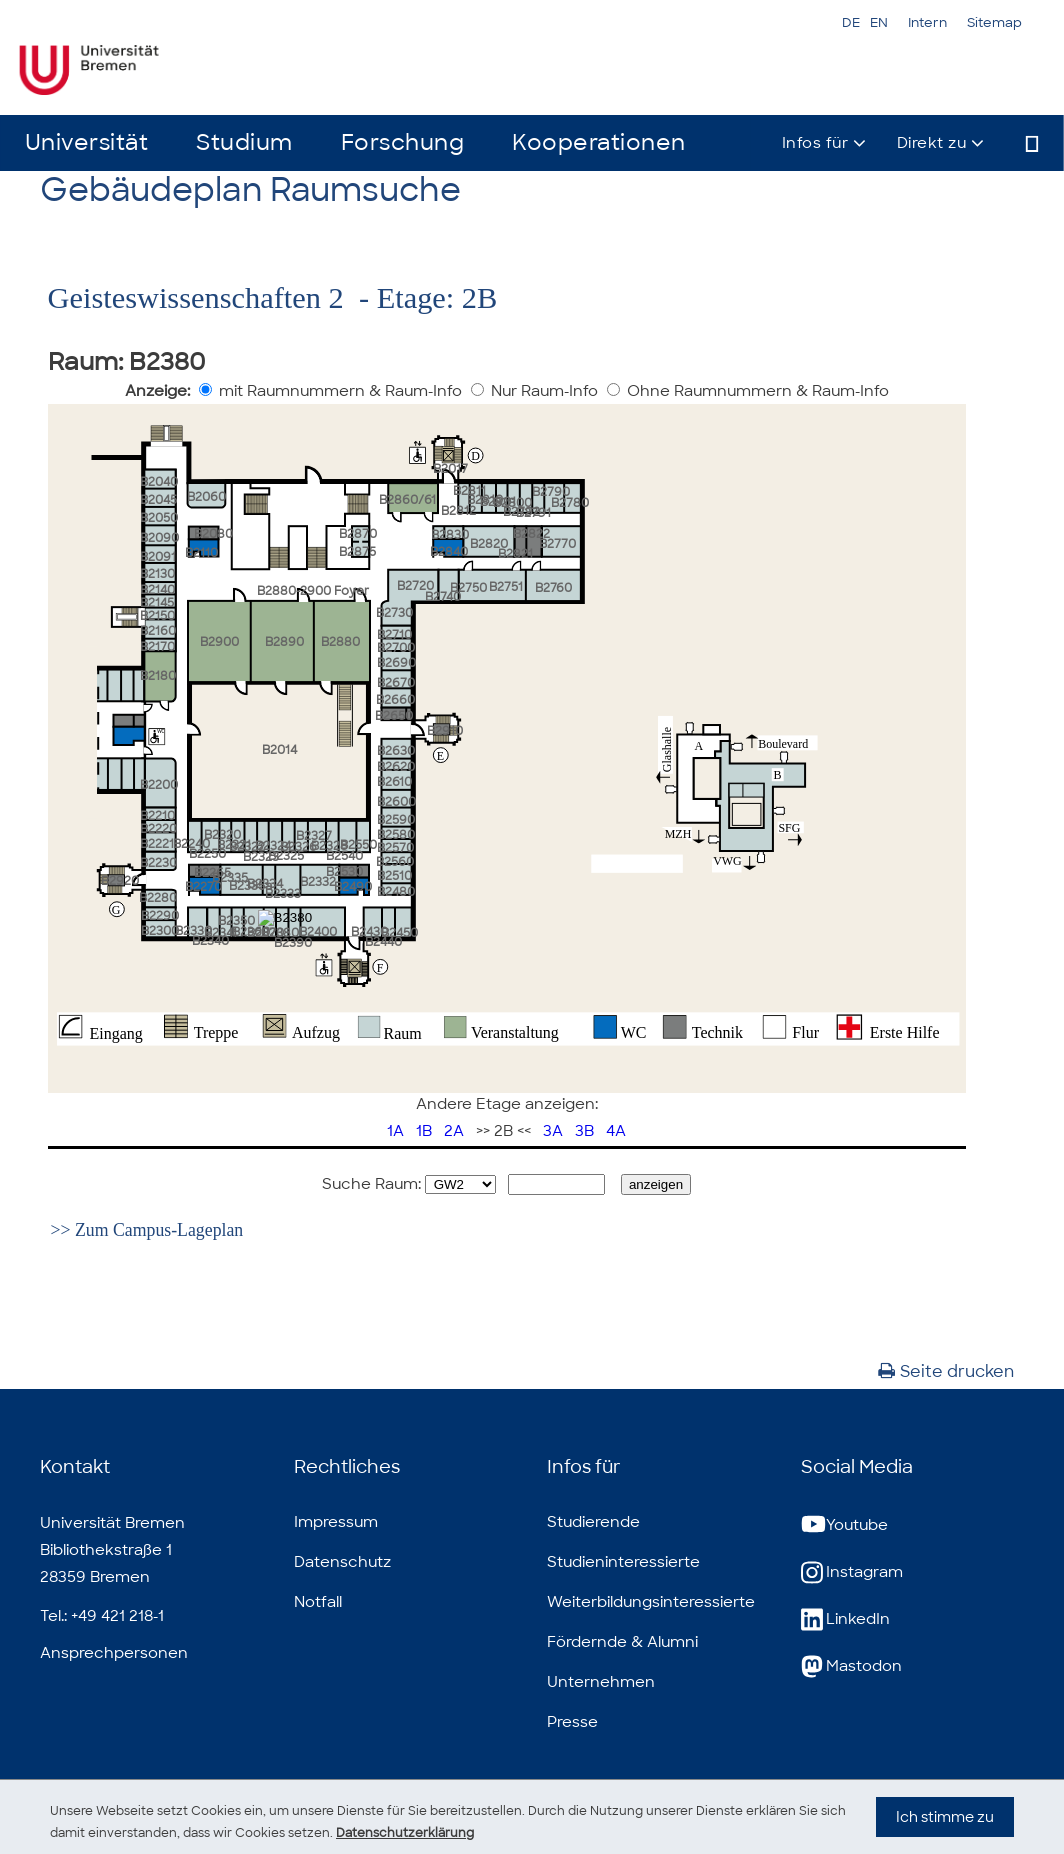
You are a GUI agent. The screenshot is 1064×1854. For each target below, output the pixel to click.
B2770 (557, 544)
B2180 (158, 676)
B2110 (201, 553)
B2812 (458, 511)
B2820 (489, 544)
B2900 (219, 642)
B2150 (157, 616)
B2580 (396, 835)
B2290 (160, 916)
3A (553, 1131)
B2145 (157, 603)
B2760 (553, 588)
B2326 (298, 847)
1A (395, 1131)
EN (879, 22)
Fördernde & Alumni (622, 1642)
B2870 (358, 534)
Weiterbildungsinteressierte (651, 1602)
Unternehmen (601, 1682)
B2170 (157, 647)
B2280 (158, 898)
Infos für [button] (815, 143)
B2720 (415, 586)
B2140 (157, 590)
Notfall (318, 1602)
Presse (572, 1722)
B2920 (120, 881)
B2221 (157, 844)
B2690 (396, 663)
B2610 (394, 782)
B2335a (250, 886)
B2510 (394, 876)
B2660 (395, 700)
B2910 (445, 731)
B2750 (468, 588)
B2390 (293, 943)
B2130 (157, 574)
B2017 (450, 469)
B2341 (220, 933)
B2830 (450, 535)
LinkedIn (845, 1619)
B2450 (399, 933)
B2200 (159, 785)
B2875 (357, 552)
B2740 (443, 597)
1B (424, 1131)
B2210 (157, 816)
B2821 (515, 554)
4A (616, 1131)
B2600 (396, 802)
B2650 (394, 716)
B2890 (284, 642)
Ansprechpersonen (114, 1653)
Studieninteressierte (623, 1562)
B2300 (160, 931)
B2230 (158, 863)
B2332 (318, 882)
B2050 (159, 518)
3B (584, 1131)
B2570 (395, 848)
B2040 (159, 482)
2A (454, 1131)
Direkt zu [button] (932, 143)
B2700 (396, 648)
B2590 (396, 820)
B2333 (283, 894)
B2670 (396, 683)
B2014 (279, 750)
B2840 (449, 552)
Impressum (336, 1522)
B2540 (344, 856)
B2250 (207, 854)
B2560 (395, 862)
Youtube (844, 1525)
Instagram (852, 1572)
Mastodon (851, 1666)
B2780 (570, 503)
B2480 (396, 892)
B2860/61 (407, 500)
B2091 (158, 557)
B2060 (206, 497)
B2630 (396, 751)
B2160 (158, 631)
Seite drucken (946, 1371)
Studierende (593, 1522)
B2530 (344, 872)
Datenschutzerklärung (574, 1832)
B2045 (158, 500)
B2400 (318, 932)
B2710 (394, 635)
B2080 (213, 534)
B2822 (531, 534)
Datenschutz (342, 1562)
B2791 (533, 513)
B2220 (158, 829)
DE (851, 22)
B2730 (394, 613)
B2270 (203, 887)
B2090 (159, 538)
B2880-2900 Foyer (313, 591)
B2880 (340, 642)
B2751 (506, 587)
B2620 (396, 767)
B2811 (469, 491)
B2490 (353, 887)
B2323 (261, 857)
